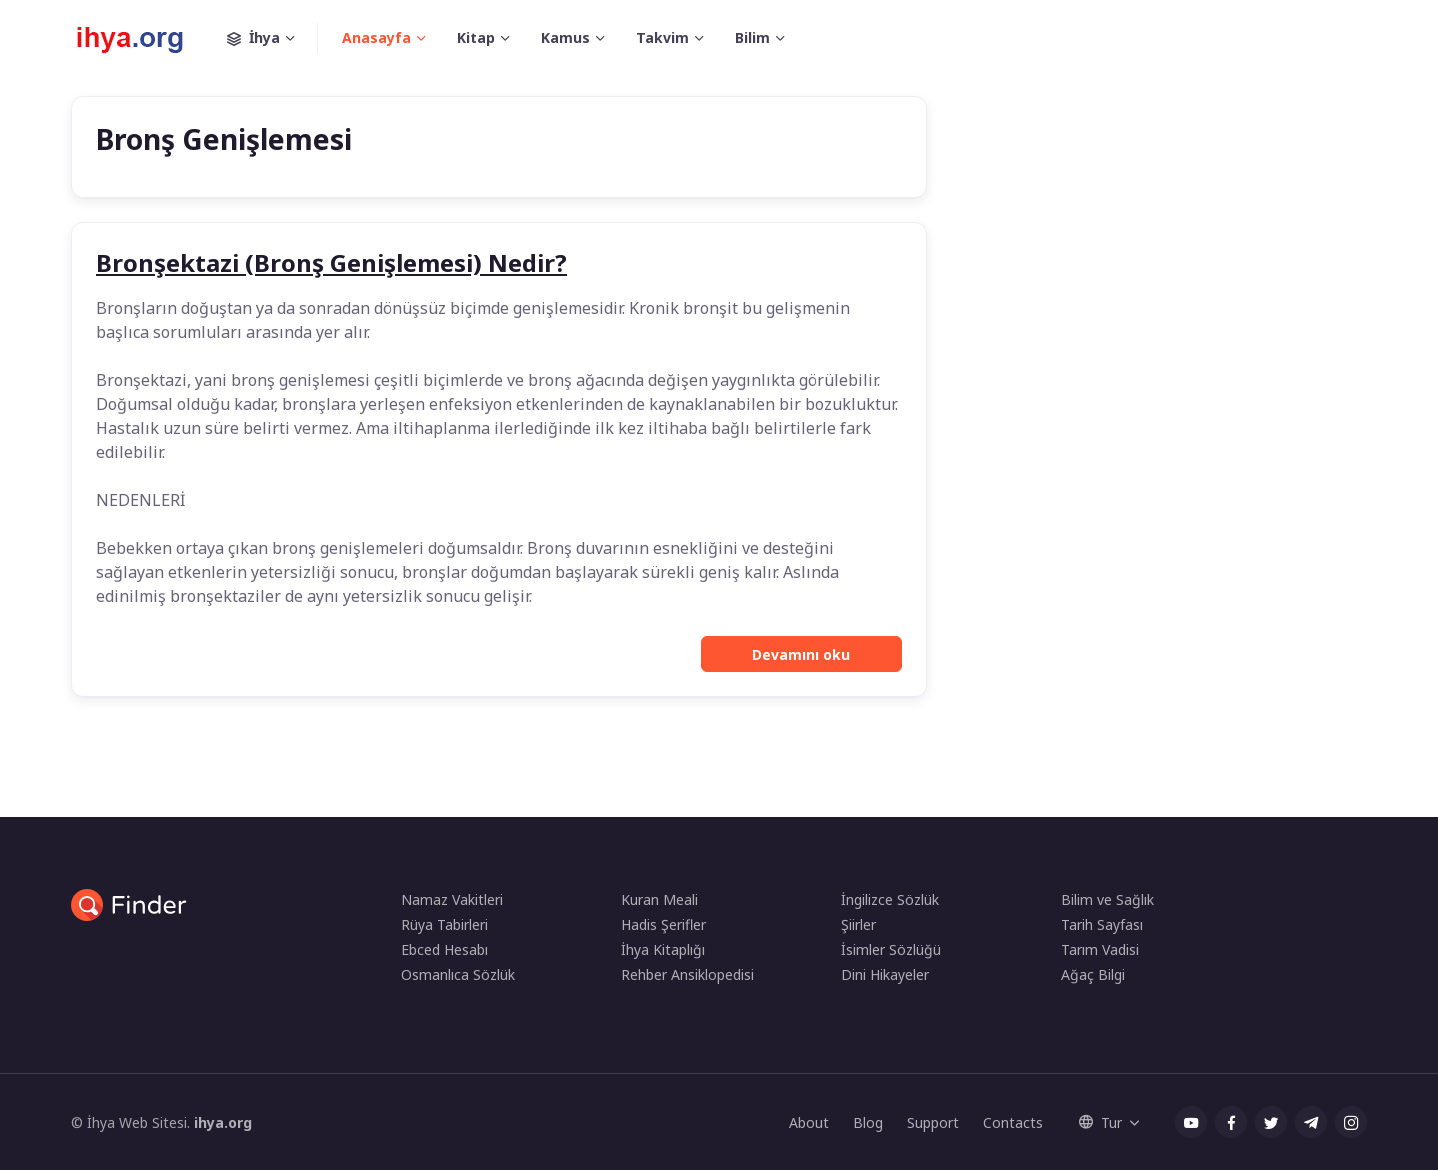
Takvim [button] (662, 37)
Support (933, 1122)
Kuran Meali (659, 899)
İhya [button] (272, 38)
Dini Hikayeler (885, 974)
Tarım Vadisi (1100, 949)
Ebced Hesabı (444, 949)
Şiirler (858, 924)
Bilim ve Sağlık (1107, 899)
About (809, 1122)
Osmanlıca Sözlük (458, 974)
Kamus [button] (565, 37)
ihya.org (223, 1122)
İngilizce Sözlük (890, 899)
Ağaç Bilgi (1093, 974)
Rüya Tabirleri (444, 924)
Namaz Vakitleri (452, 899)
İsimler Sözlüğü (891, 949)
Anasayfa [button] (376, 37)
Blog (868, 1122)
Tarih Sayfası (1102, 924)
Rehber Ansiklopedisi (687, 974)
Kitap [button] (476, 37)
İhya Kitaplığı (663, 949)
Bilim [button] (752, 37)
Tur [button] (1100, 1122)
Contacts (1013, 1122)
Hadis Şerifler (663, 924)
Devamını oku (801, 654)
